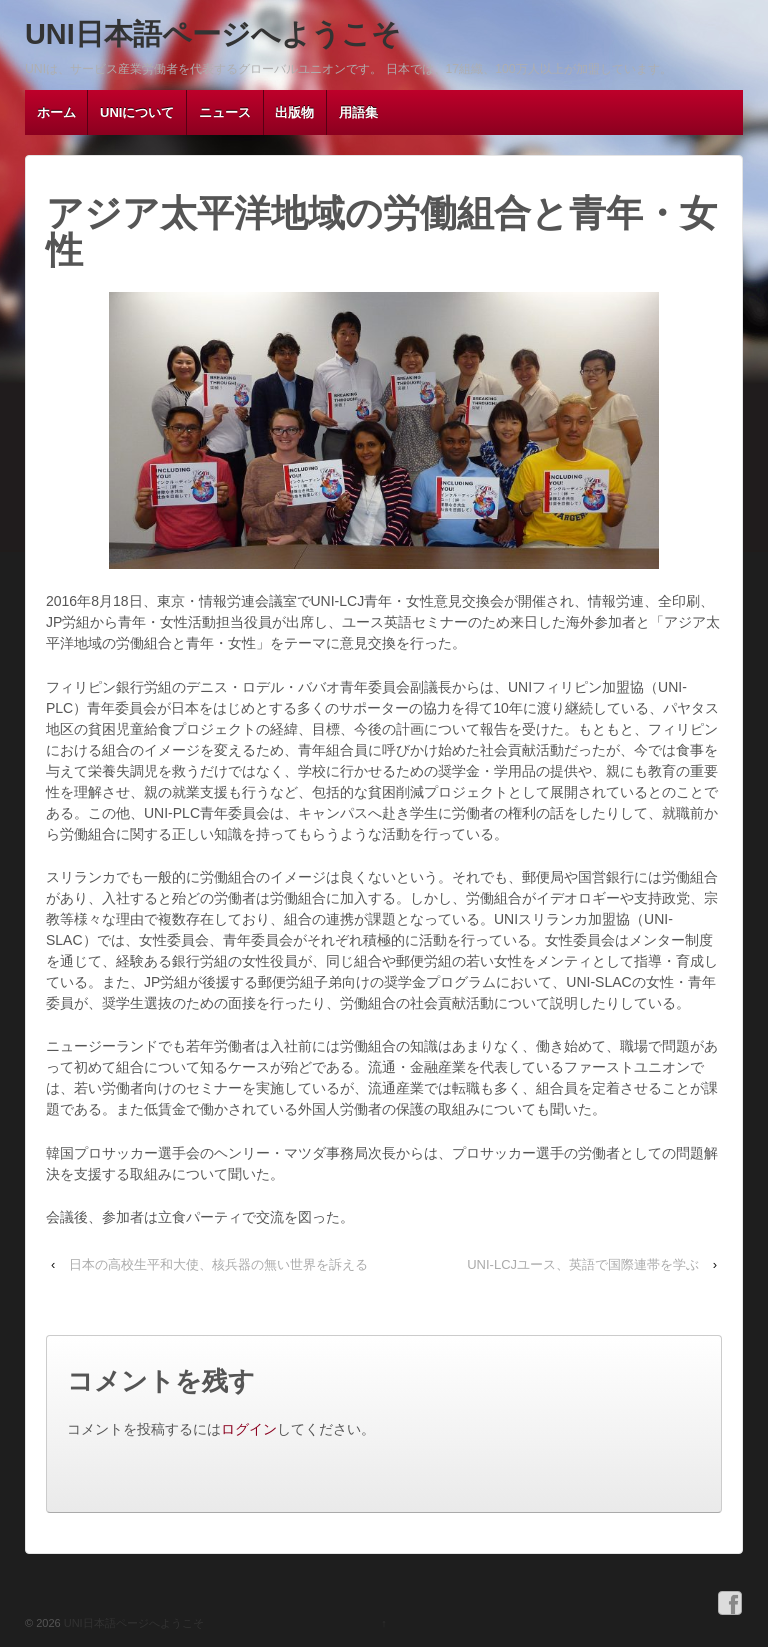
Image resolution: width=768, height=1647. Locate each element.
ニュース (225, 112)
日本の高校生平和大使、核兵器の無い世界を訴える (218, 1264)
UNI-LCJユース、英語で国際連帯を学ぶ (583, 1264)
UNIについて (137, 112)
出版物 (294, 112)
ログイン (249, 1429)
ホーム (56, 112)
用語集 (358, 112)
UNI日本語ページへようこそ (213, 34)
